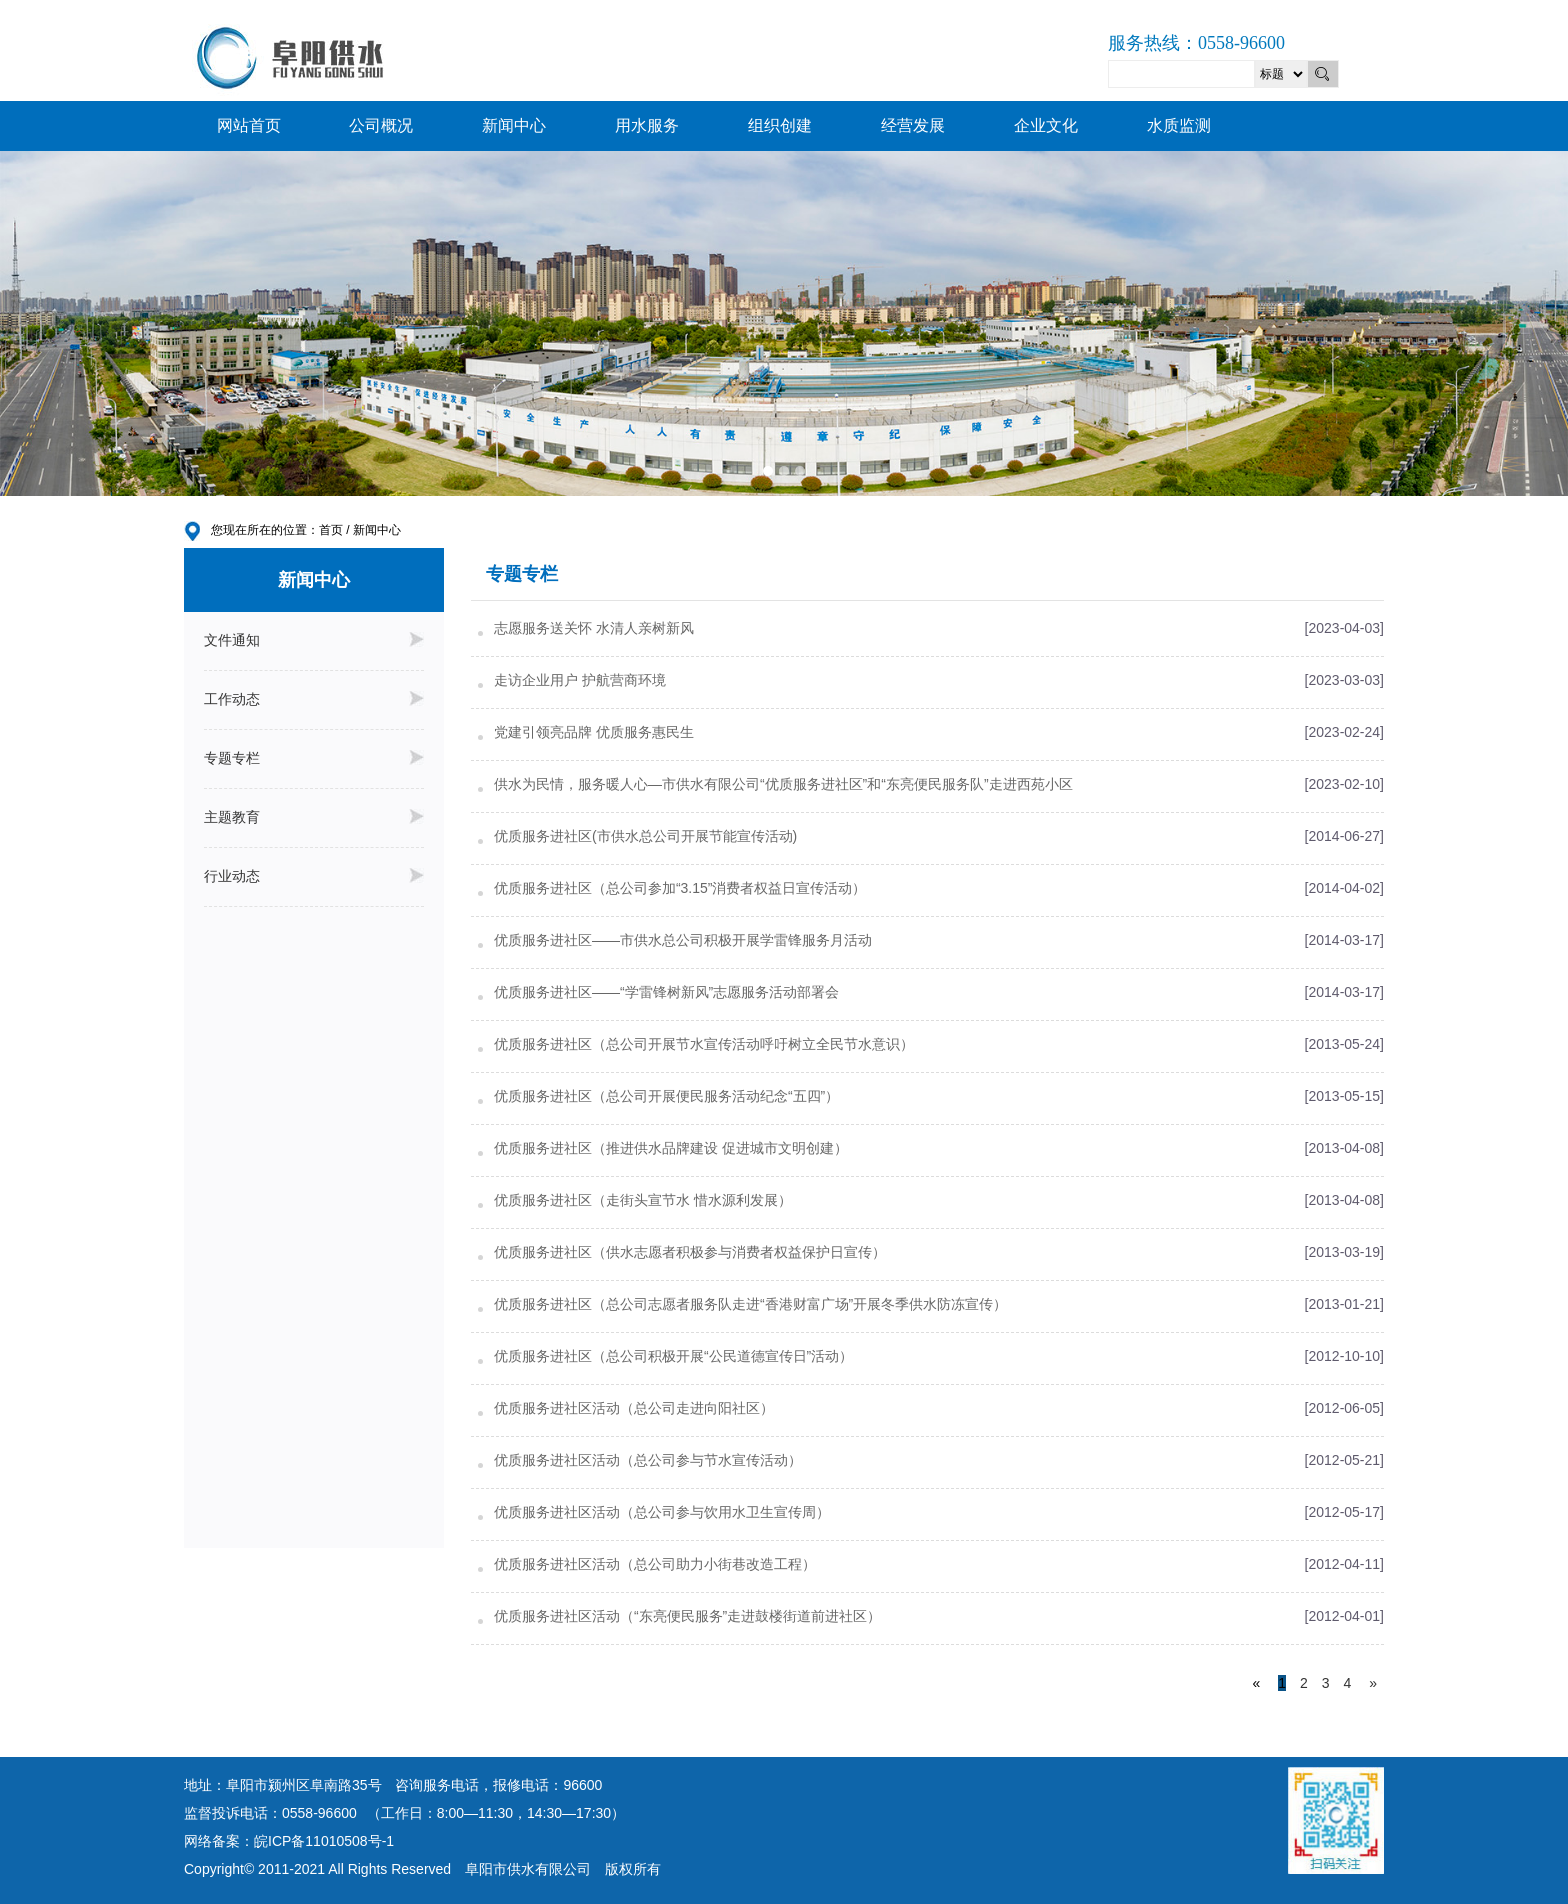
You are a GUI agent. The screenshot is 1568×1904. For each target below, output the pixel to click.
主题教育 (314, 817)
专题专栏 (314, 758)
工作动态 (314, 699)
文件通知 (314, 640)
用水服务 (647, 125)
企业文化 (1046, 125)
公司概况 (381, 125)
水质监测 (1179, 125)
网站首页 (249, 125)
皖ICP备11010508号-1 (324, 1841)
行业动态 (314, 876)
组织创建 (780, 125)
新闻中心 (514, 125)
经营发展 (913, 125)
